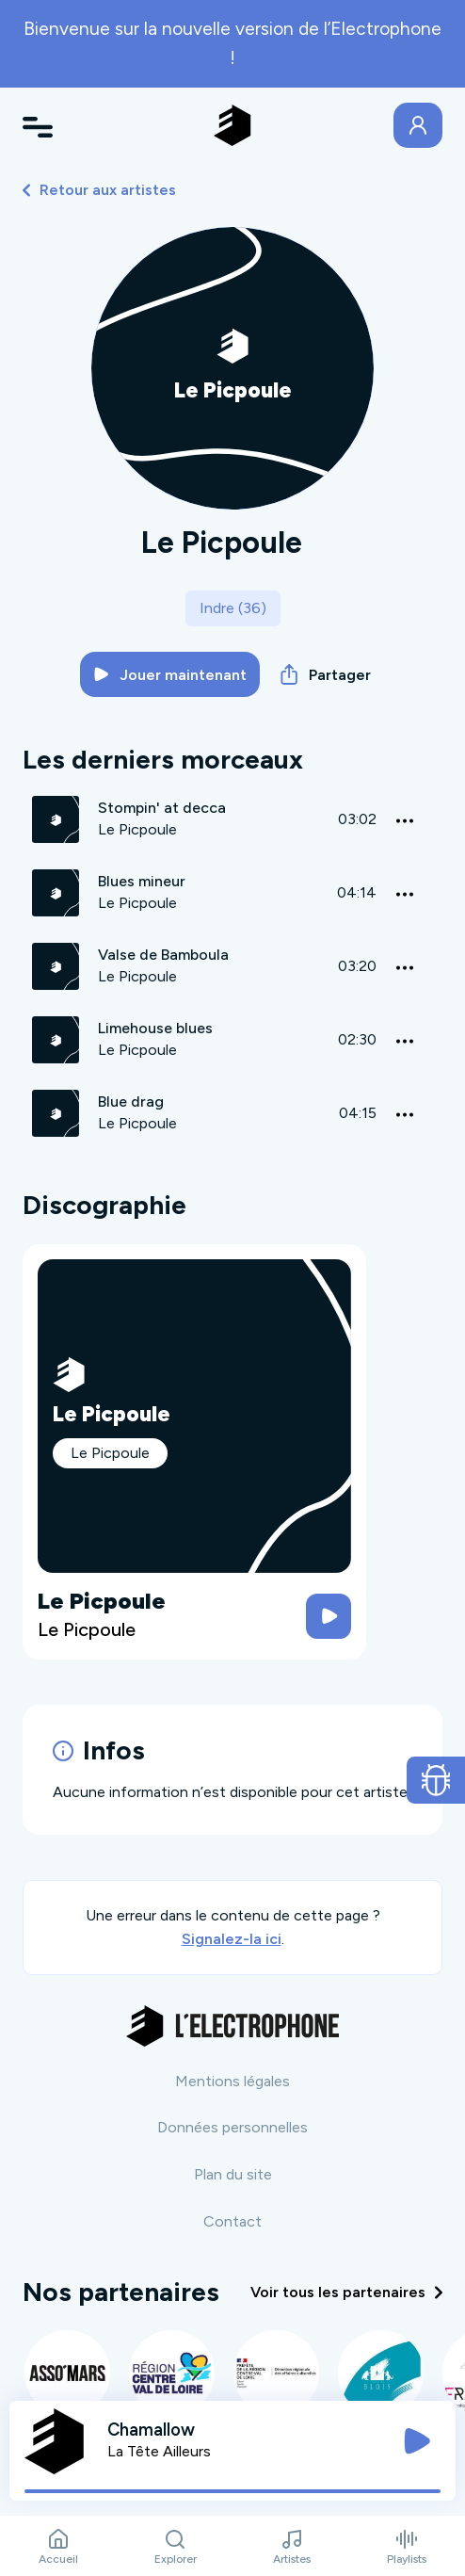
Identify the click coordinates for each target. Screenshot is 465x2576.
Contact (232, 2221)
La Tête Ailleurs (159, 2451)
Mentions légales (232, 2081)
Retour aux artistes (99, 190)
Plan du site (233, 2174)
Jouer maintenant (170, 675)
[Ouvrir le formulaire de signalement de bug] (436, 1780)
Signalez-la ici (231, 1939)
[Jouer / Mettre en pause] (417, 2441)
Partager (326, 674)
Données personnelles (232, 2127)
